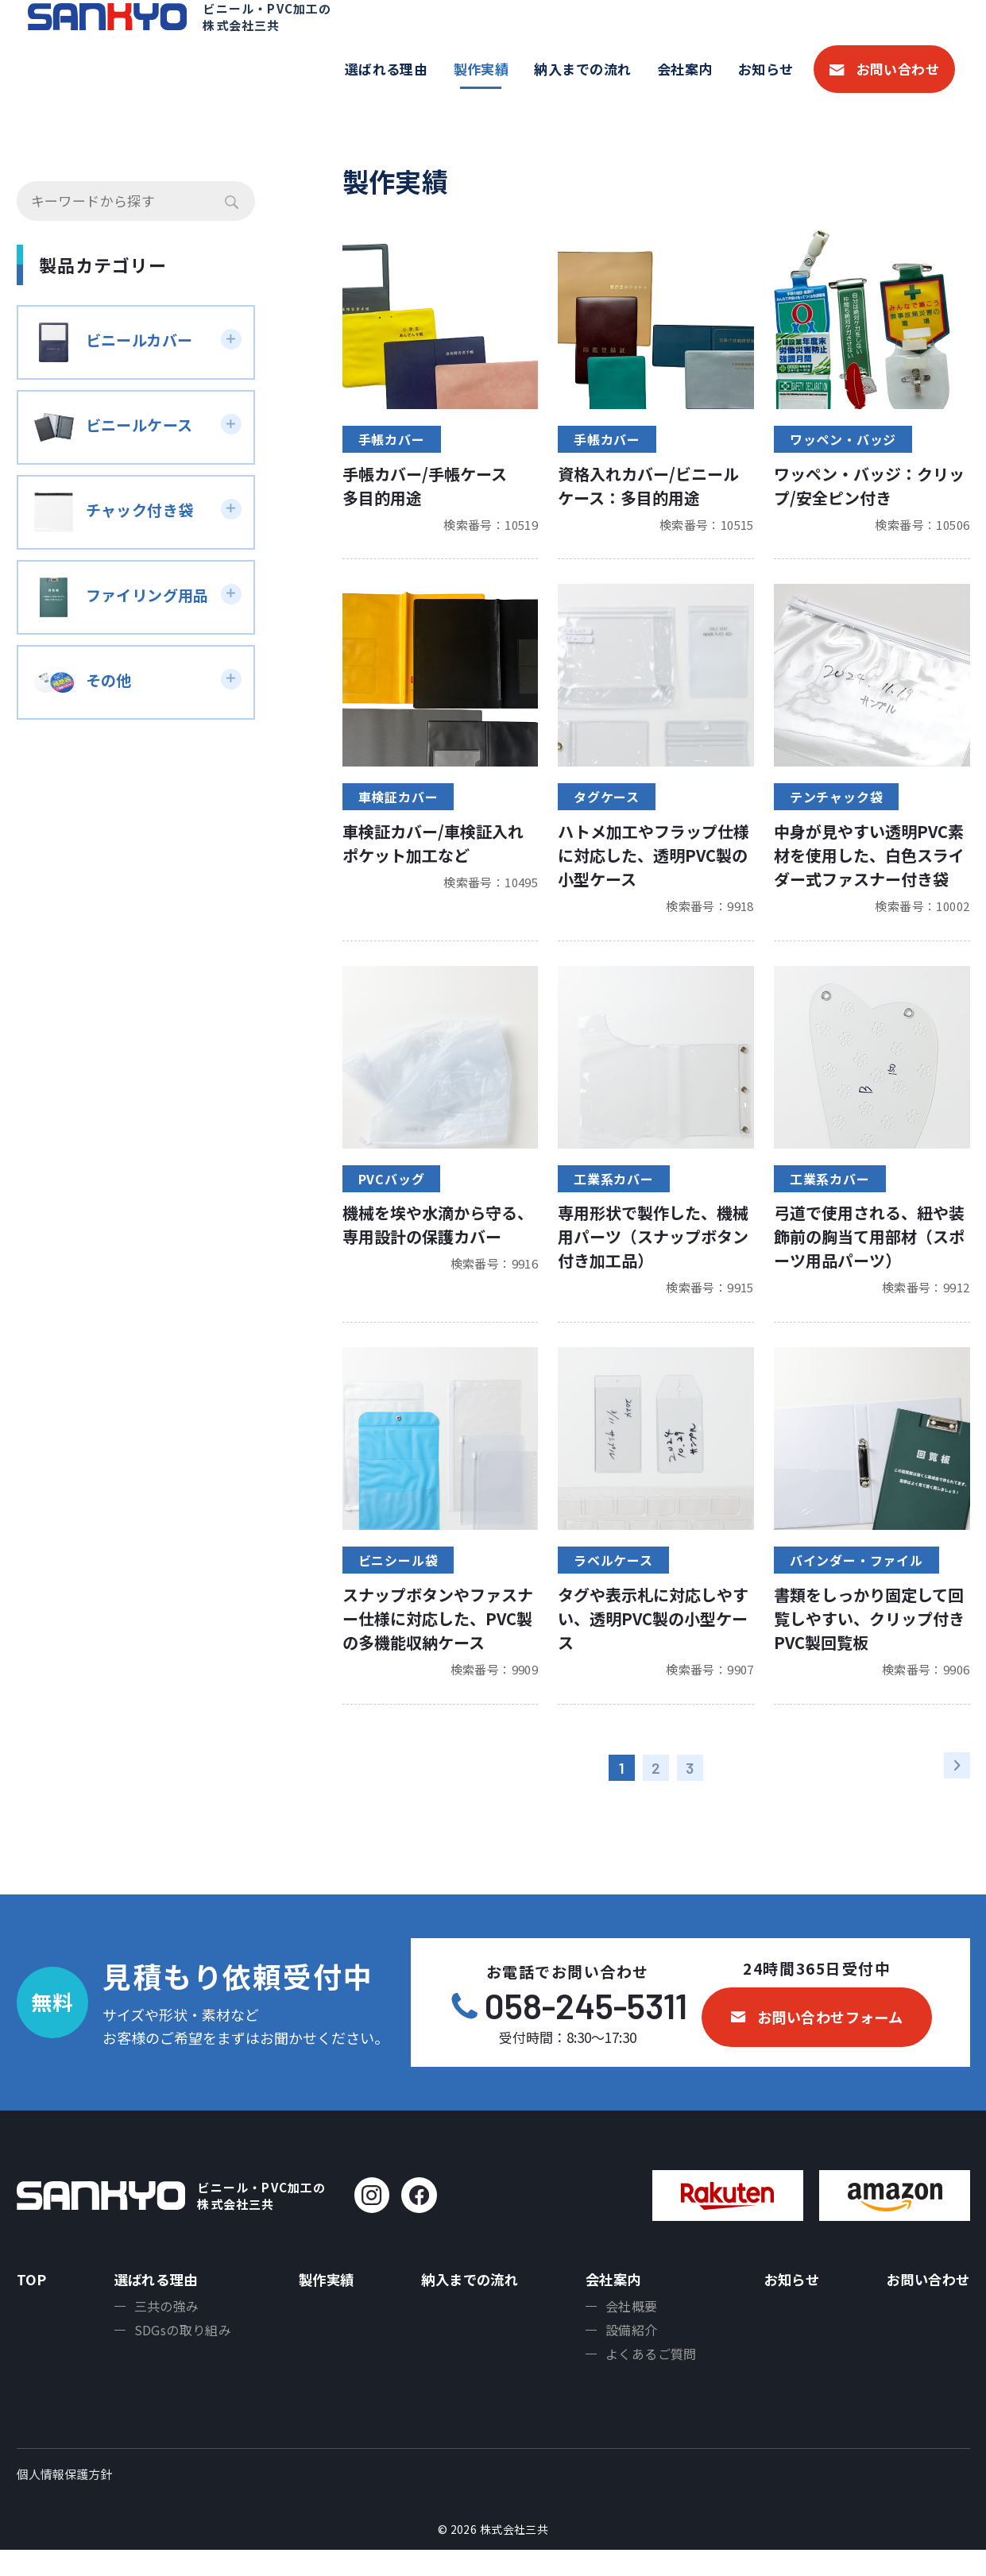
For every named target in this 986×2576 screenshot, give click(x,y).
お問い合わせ (898, 69)
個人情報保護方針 (64, 2501)
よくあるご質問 (648, 2378)
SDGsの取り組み (180, 2352)
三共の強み (163, 2325)
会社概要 (629, 2325)
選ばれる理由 (386, 69)
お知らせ (766, 69)
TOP (32, 2295)
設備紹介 (629, 2352)
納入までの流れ (582, 69)
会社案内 (685, 69)
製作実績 (481, 69)
